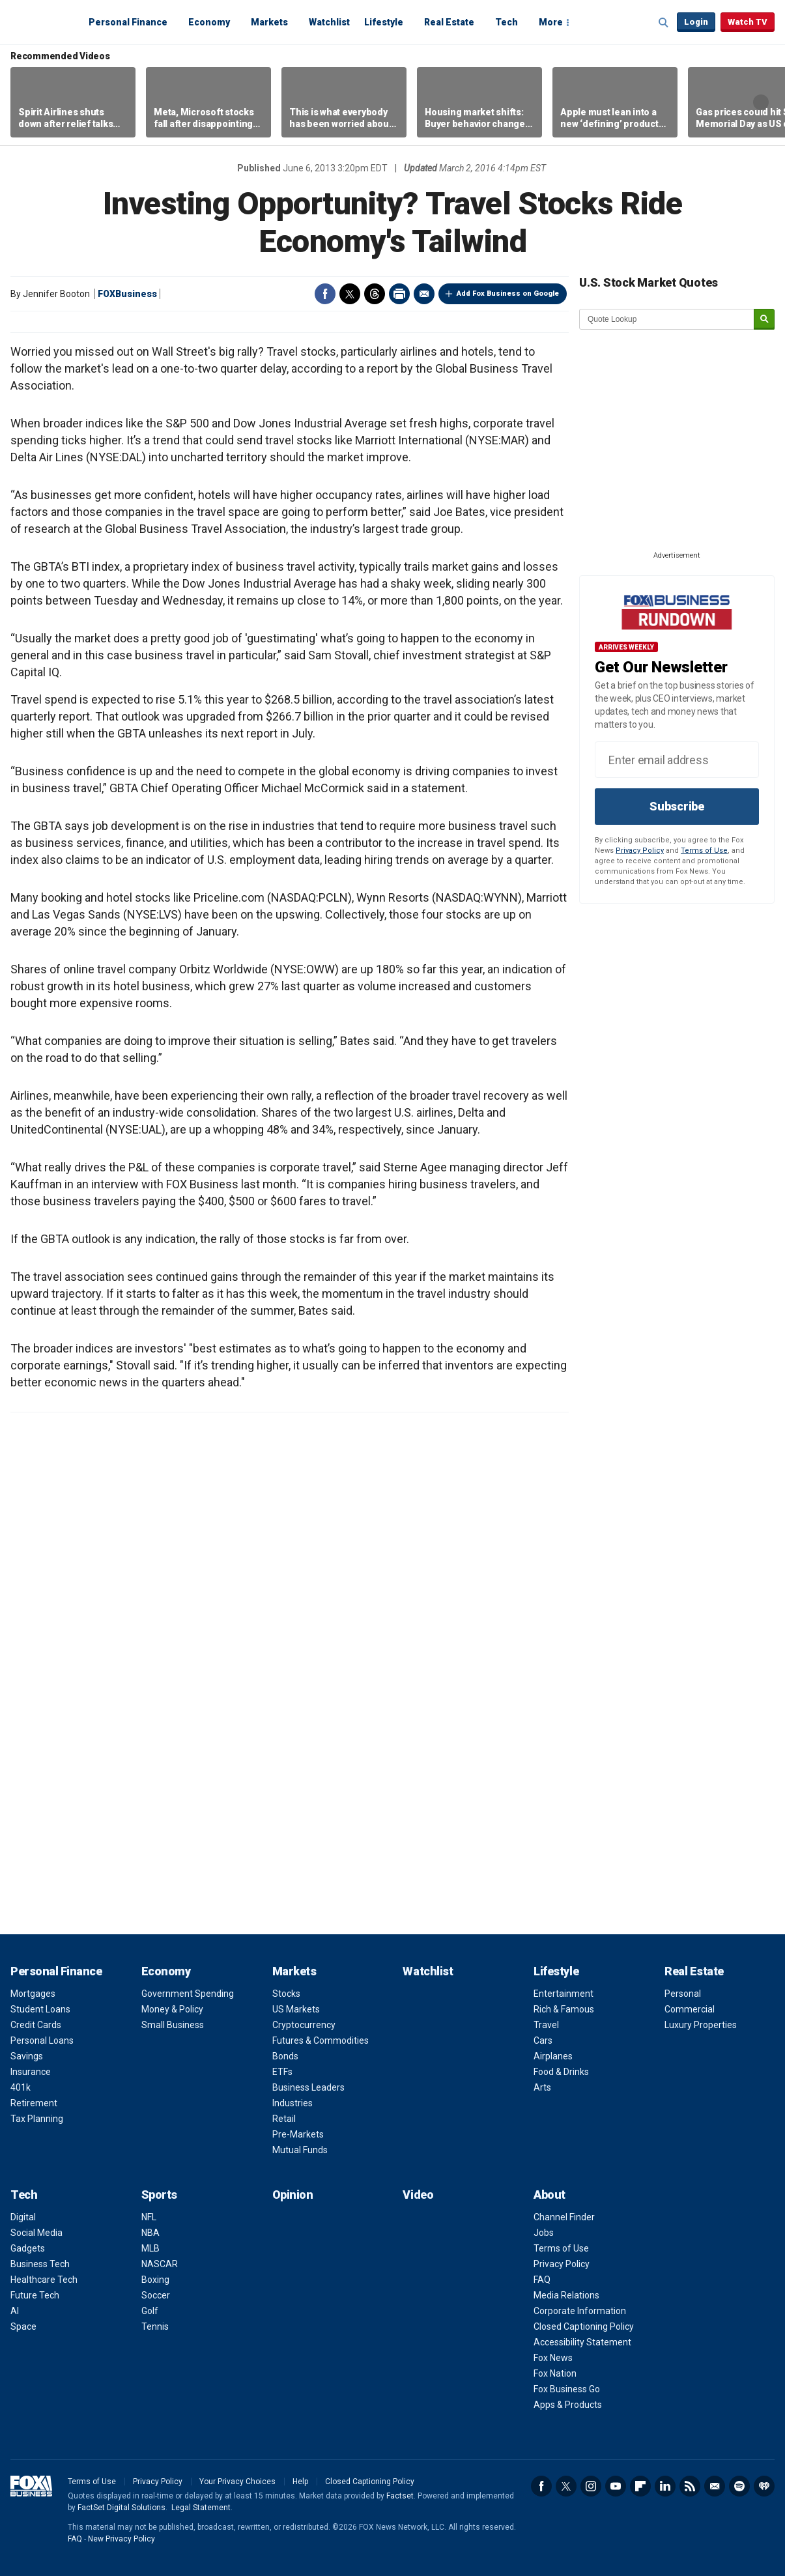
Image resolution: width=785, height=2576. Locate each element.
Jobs (544, 2232)
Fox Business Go (567, 2389)
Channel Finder (564, 2217)
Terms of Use (704, 850)
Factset (400, 2495)
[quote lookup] (667, 319)
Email (424, 293)
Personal (682, 1993)
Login (696, 22)
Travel (546, 2025)
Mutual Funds (300, 2150)
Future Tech (34, 2295)
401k (20, 2087)
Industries (292, 2103)
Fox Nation (555, 2373)
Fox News (553, 2358)
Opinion (292, 2194)
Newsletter (714, 2486)
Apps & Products (568, 2404)
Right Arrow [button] (761, 102)
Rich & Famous (564, 2009)
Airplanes (553, 2056)
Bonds (285, 2056)
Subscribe (676, 806)
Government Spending (187, 1993)
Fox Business (41, 21)
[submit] (764, 319)
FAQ (542, 2279)
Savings (26, 2056)
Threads (374, 293)
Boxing (155, 2279)
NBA (150, 2232)
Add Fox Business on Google (508, 293)
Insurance (30, 2072)
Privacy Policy (640, 850)
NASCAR (159, 2264)
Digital (23, 2217)
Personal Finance (128, 22)
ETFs (282, 2072)
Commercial (689, 2009)
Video (418, 2194)
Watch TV (747, 22)
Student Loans (40, 2009)
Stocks (286, 1993)
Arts (542, 2087)
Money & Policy (172, 2009)
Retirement (33, 2103)
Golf (149, 2311)
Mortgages (32, 1993)
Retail (284, 2118)
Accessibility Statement (582, 2342)
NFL (148, 2217)
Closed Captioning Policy (584, 2326)
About (549, 2194)
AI (14, 2311)
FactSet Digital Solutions (121, 2507)
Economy (209, 22)
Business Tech (40, 2264)
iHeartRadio (764, 2486)
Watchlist (329, 22)
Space (23, 2326)
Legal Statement (201, 2507)
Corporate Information (580, 2311)
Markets (269, 22)
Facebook (325, 293)
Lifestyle (383, 22)
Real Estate (449, 22)
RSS (689, 2486)
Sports (159, 2194)
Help (300, 2481)
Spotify (739, 2486)
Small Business (172, 2025)
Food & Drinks (561, 2072)
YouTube (615, 2486)
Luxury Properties (700, 2025)
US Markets (296, 2009)
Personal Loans (42, 2040)
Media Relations (566, 2295)
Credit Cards (35, 2025)
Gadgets (27, 2248)
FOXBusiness (127, 294)
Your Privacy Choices (237, 2481)
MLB (150, 2248)
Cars (543, 2040)
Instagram (590, 2486)
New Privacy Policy (121, 2538)
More (551, 22)
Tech (506, 22)
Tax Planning (36, 2118)
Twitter (349, 293)
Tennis (155, 2326)
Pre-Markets (298, 2134)
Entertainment (563, 1993)
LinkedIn (665, 2486)
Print (399, 293)
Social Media (36, 2232)
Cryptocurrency (303, 2025)
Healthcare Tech (44, 2279)
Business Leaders (308, 2087)
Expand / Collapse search (664, 23)
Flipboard (640, 2486)
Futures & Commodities (320, 2040)
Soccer (155, 2295)
